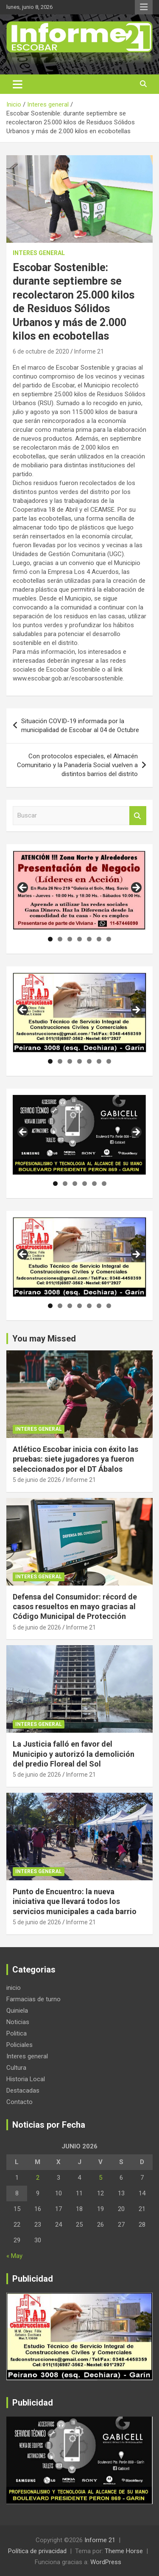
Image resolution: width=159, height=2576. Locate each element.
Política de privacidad (37, 2551)
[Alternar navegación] (17, 84)
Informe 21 (89, 351)
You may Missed (44, 1338)
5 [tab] (89, 939)
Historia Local (25, 2079)
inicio (13, 1988)
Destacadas (22, 2090)
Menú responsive (144, 7)
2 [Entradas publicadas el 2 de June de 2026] (37, 2177)
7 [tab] (108, 939)
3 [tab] (69, 939)
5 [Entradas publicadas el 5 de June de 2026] (100, 2177)
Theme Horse (124, 2551)
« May (14, 2256)
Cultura (16, 2067)
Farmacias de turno (33, 1999)
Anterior (23, 888)
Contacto (19, 2102)
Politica (16, 2033)
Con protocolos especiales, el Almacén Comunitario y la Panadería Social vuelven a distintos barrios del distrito (77, 765)
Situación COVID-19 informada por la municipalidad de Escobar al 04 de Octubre (80, 725)
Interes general (39, 253)
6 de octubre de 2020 (41, 351)
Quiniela (17, 2010)
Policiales (19, 2045)
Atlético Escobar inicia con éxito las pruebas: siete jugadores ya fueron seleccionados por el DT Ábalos (75, 1459)
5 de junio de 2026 (37, 1479)
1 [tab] (50, 939)
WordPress (105, 2562)
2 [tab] (60, 939)
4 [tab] (79, 939)
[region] (79, 890)
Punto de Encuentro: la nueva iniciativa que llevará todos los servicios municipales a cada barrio (75, 1901)
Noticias (17, 2022)
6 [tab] (99, 939)
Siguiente (135, 888)
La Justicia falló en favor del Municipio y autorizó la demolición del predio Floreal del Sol (73, 1753)
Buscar (137, 815)
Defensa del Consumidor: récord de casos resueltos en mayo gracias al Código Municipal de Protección (75, 1606)
